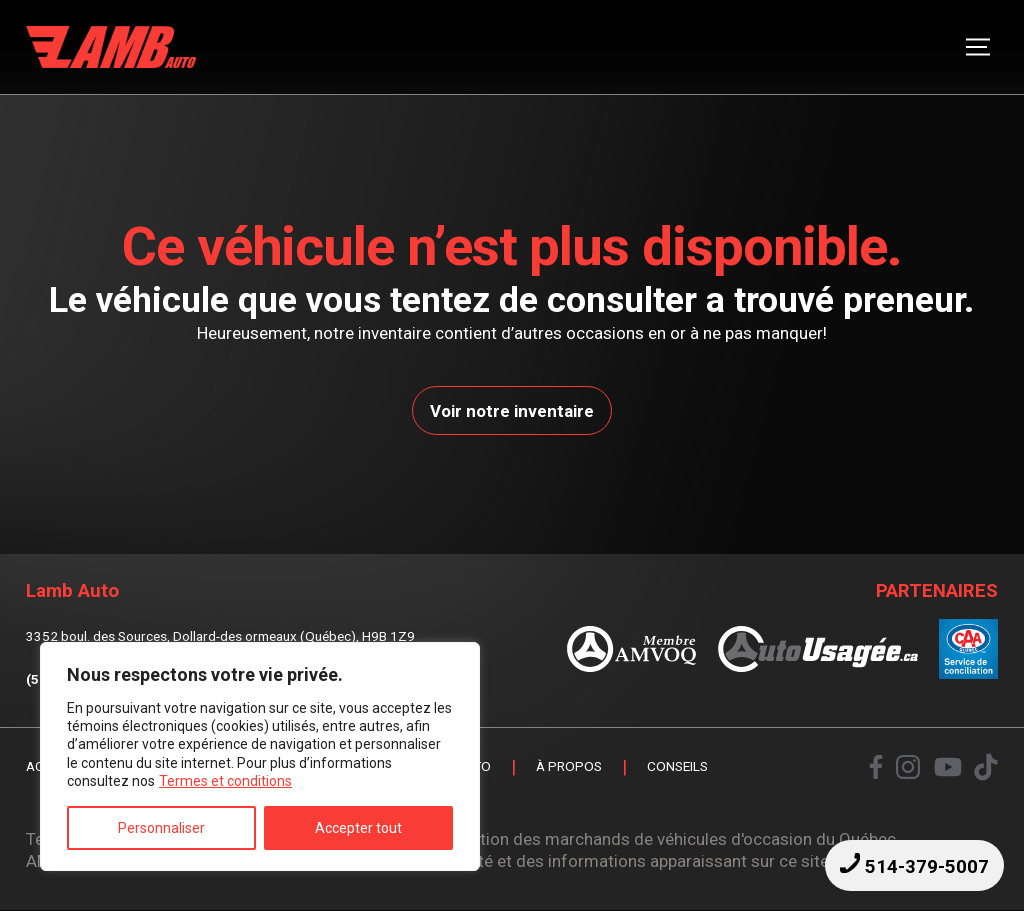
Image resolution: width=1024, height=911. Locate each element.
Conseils (677, 768)
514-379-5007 (914, 865)
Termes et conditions (225, 781)
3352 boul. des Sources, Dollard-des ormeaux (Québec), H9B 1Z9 (220, 636)
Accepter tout (358, 828)
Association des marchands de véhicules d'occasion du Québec (657, 839)
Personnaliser (161, 828)
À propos (569, 768)
